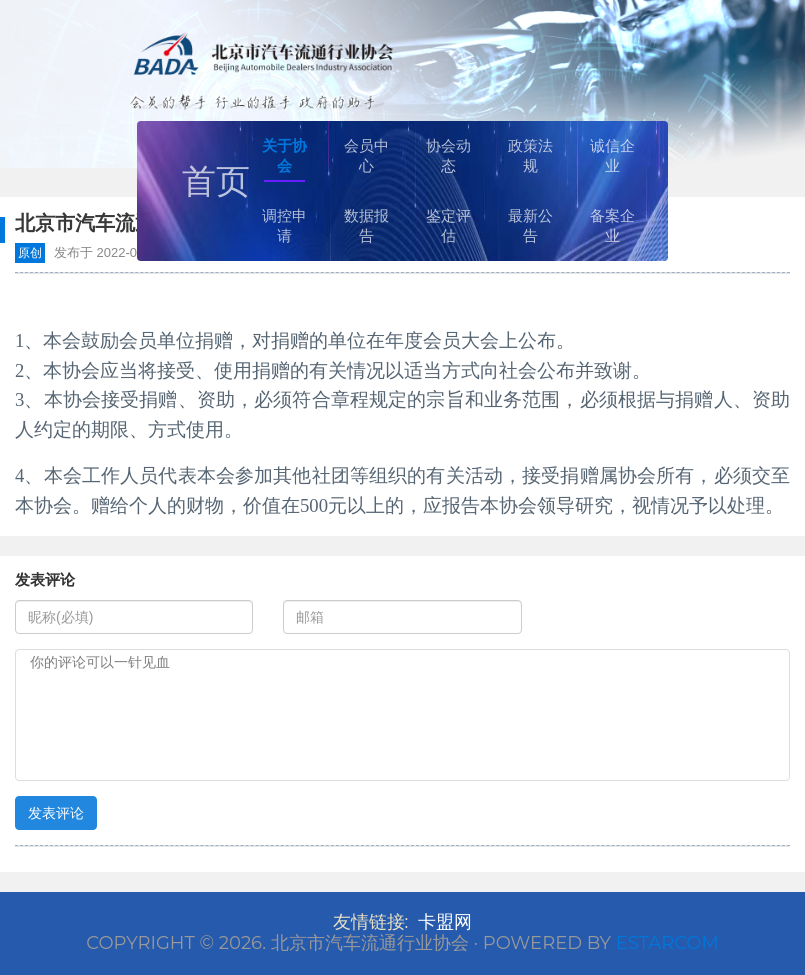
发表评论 (56, 813)
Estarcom (667, 943)
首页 (216, 181)
